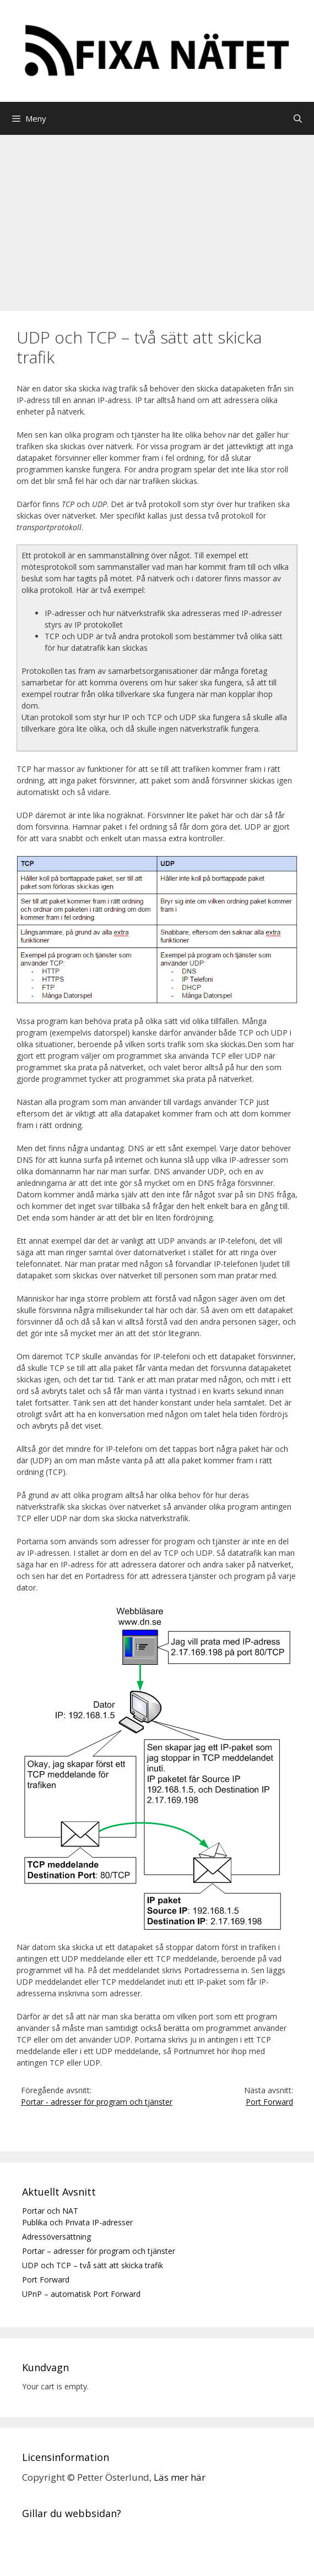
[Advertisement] (157, 217)
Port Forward (269, 2101)
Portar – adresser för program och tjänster (98, 2251)
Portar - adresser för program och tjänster (96, 2101)
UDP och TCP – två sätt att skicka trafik (92, 2265)
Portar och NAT (50, 2210)
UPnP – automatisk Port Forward (81, 2294)
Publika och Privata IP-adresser (77, 2222)
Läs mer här (179, 2477)
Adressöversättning (56, 2236)
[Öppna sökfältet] (297, 118)
